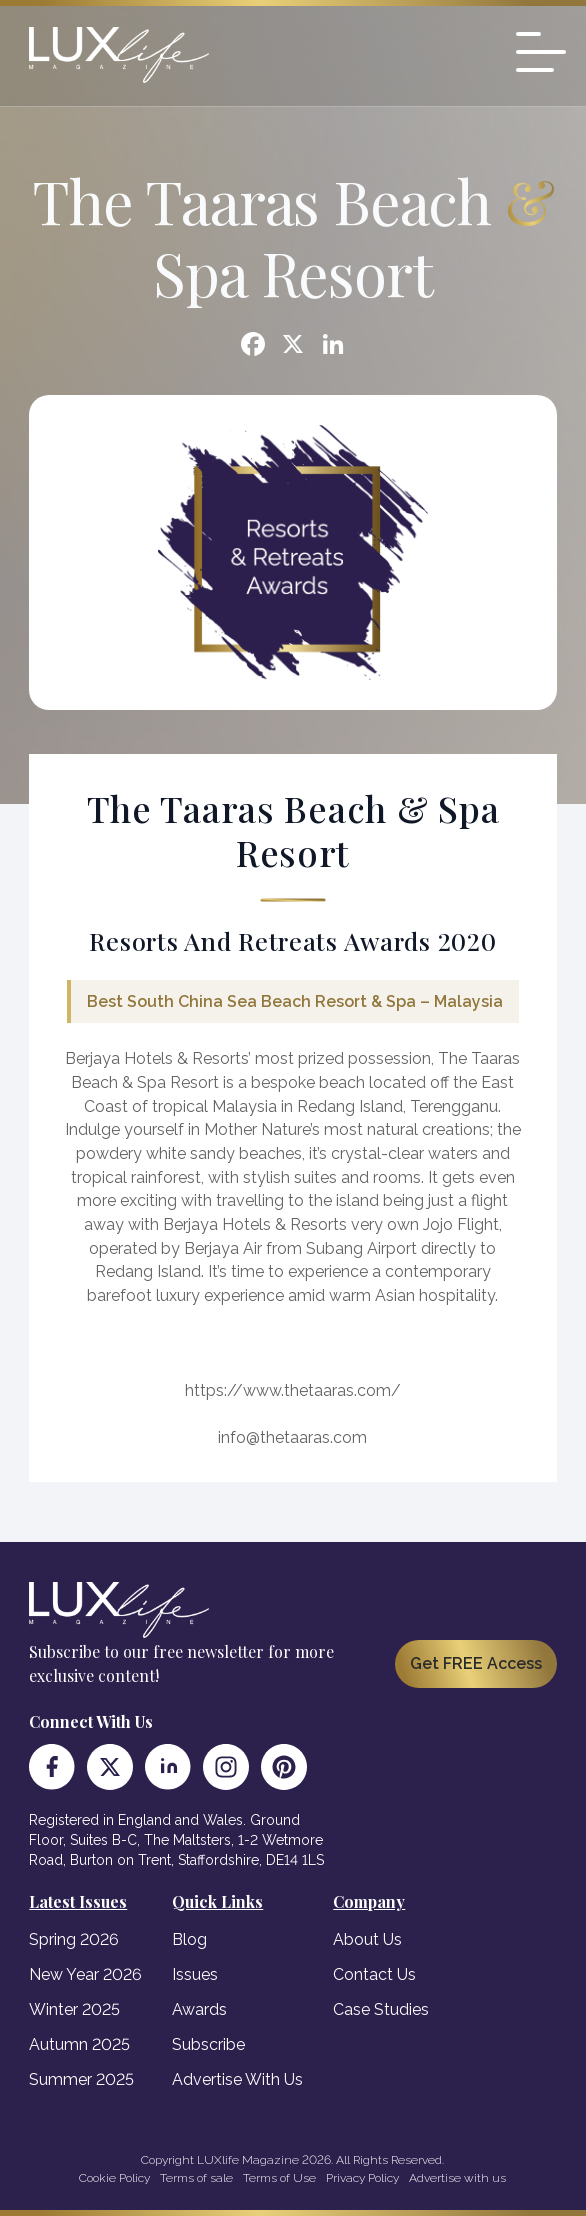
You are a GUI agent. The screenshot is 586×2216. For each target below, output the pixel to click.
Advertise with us (457, 2178)
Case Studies (381, 2009)
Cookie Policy (114, 2178)
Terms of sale (196, 2178)
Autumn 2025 (79, 2044)
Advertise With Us (237, 2079)
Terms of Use (279, 2178)
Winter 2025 (74, 2009)
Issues (195, 1974)
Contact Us (374, 1974)
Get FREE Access (476, 1663)
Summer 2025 (81, 2079)
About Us (367, 1939)
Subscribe (208, 2044)
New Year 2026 (85, 1974)
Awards (199, 2009)
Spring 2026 (74, 1939)
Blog (189, 1939)
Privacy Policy (362, 2178)
